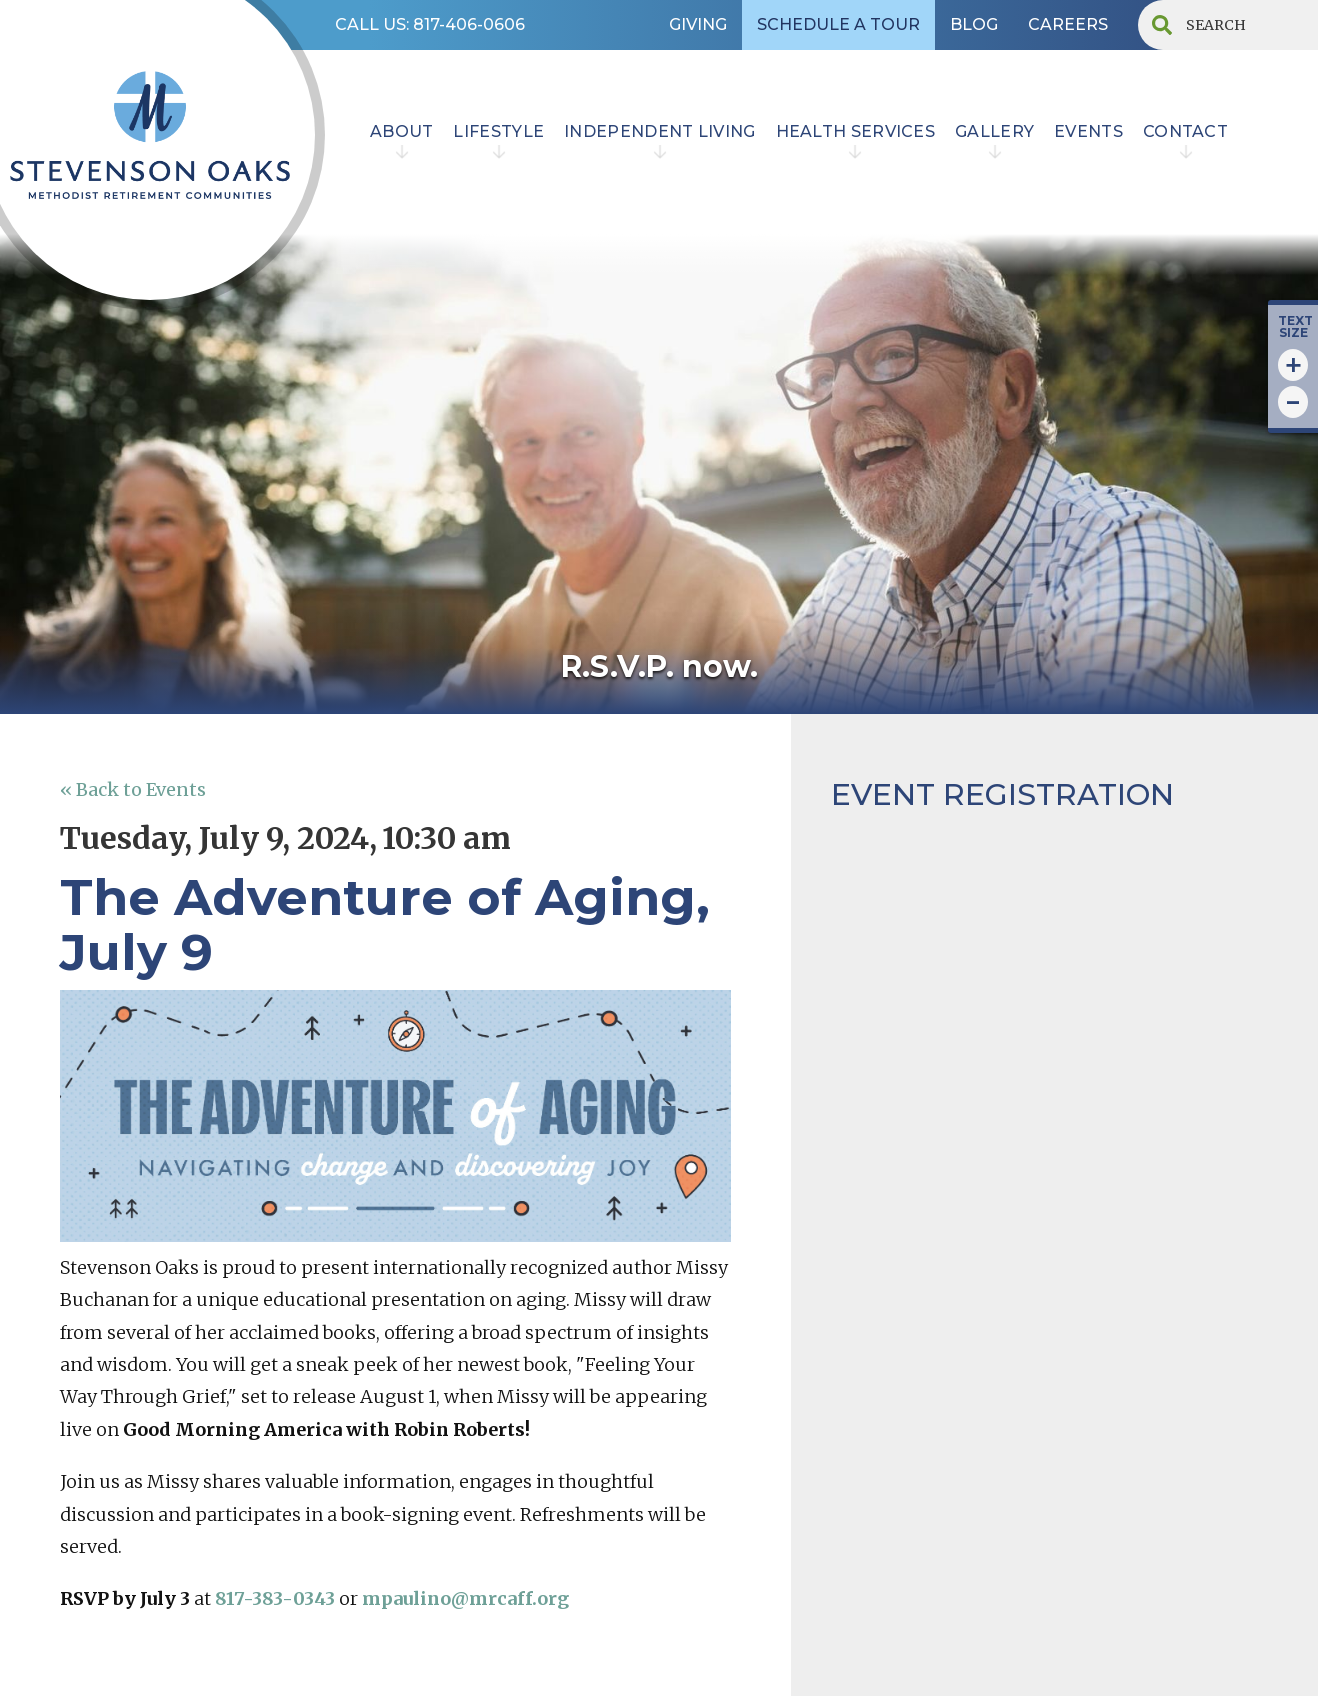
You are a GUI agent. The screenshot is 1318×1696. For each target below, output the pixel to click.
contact (1185, 131)
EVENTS (1088, 131)
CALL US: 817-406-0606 (430, 24)
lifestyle (498, 131)
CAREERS (1068, 24)
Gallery (994, 131)
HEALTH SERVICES (856, 131)
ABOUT (402, 131)
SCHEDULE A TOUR (838, 24)
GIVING (698, 24)
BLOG (974, 24)
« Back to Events (133, 789)
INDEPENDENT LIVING (659, 131)
